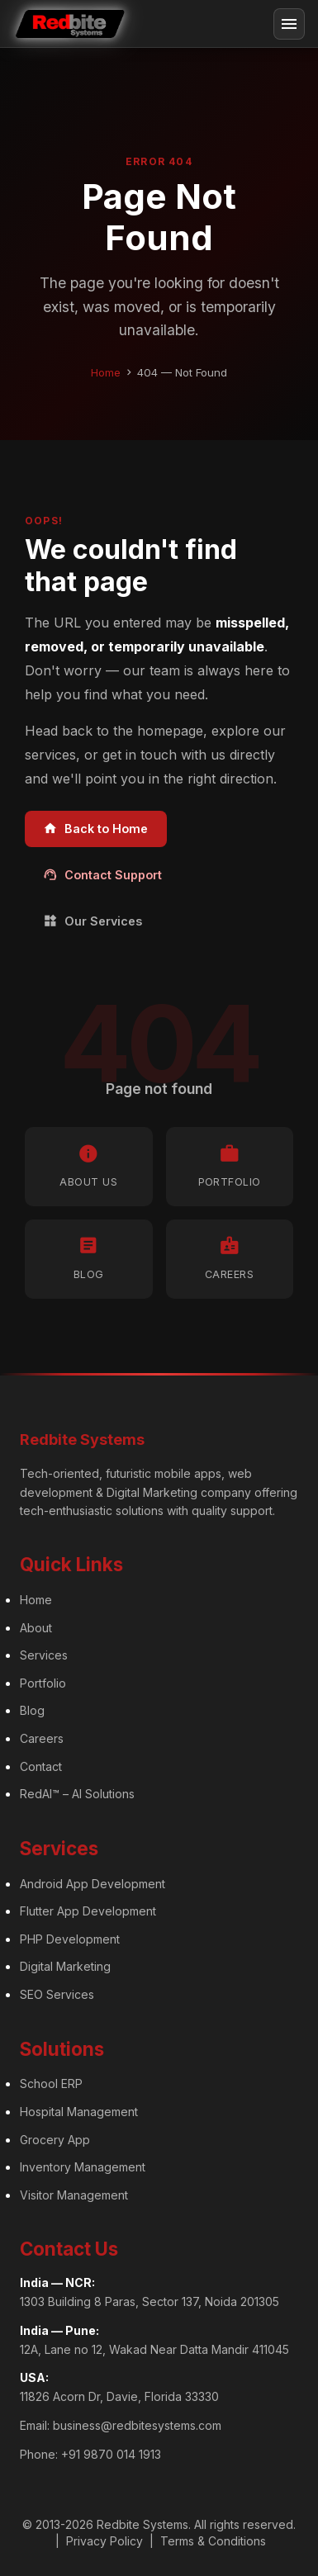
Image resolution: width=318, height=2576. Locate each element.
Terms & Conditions (213, 2541)
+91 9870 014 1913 (111, 2454)
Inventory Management (82, 2167)
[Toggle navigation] (289, 24)
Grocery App (55, 2140)
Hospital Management (79, 2112)
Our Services (92, 921)
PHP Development (70, 1939)
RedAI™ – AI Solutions (77, 1794)
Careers (42, 1738)
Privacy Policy (104, 2541)
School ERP (51, 2083)
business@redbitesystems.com (137, 2425)
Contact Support (102, 875)
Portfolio (43, 1683)
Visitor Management (74, 2195)
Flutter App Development (88, 1911)
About (36, 1628)
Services (44, 1655)
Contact (41, 1766)
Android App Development (92, 1884)
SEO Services (57, 1994)
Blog (32, 1710)
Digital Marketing (65, 1966)
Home (106, 372)
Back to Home (95, 828)
